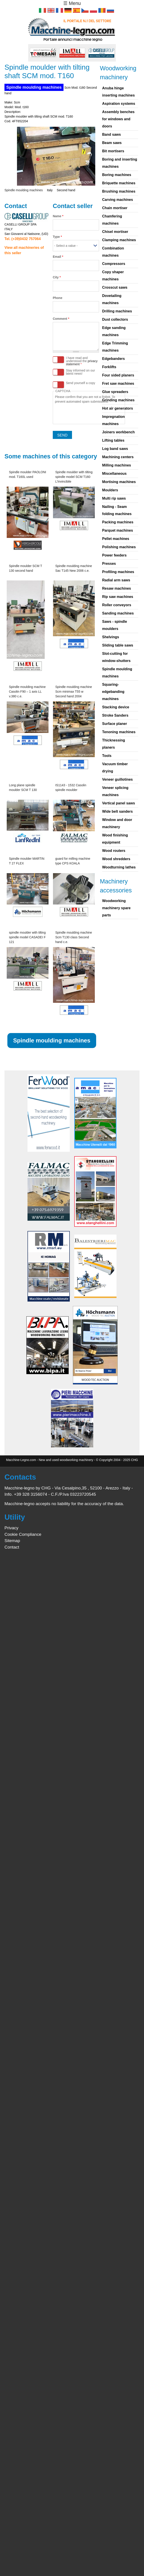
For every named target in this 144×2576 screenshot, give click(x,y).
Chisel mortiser (115, 232)
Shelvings (110, 637)
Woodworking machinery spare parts (116, 908)
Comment (61, 318)
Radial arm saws (116, 580)
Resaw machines (116, 588)
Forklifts (109, 367)
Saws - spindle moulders (114, 625)
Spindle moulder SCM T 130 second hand (25, 568)
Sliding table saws (117, 645)
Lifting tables (113, 440)
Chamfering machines (112, 219)
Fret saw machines (118, 383)
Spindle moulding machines (34, 87)
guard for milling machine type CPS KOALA (72, 861)
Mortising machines (119, 482)
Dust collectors (115, 319)
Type (57, 236)
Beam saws (112, 143)
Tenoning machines (119, 732)
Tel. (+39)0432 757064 (22, 239)
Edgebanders (113, 359)
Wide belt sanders (117, 811)
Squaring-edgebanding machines (113, 692)
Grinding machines (118, 400)
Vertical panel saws (118, 803)
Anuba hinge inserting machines (118, 91)
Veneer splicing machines (115, 791)
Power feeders (114, 555)
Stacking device (115, 707)
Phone (57, 298)
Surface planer (114, 724)
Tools (106, 756)
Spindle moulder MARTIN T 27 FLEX (26, 861)
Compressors (113, 264)
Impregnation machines (113, 420)
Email (58, 256)
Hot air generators (117, 408)
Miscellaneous (114, 473)
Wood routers (113, 851)
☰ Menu (72, 3)
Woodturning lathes (119, 867)
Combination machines (113, 251)
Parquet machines (117, 530)
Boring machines (116, 175)
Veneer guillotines (117, 779)
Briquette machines (118, 183)
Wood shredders (116, 859)
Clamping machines (119, 240)
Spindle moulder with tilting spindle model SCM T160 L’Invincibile (74, 476)
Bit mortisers (113, 151)
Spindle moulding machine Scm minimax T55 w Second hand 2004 (73, 691)
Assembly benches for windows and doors (118, 119)
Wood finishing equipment (115, 838)
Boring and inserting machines (119, 162)
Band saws (111, 134)
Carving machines (117, 200)
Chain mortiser (114, 208)
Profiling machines (118, 572)
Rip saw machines (117, 597)
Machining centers (117, 457)
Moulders (110, 490)
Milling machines (116, 465)
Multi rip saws (114, 498)
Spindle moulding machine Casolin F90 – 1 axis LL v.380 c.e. (27, 691)
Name (58, 216)
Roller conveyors (116, 605)
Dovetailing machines (111, 299)
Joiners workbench (118, 432)
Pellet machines (115, 539)
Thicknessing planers (113, 743)
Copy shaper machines (113, 275)
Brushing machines (118, 191)
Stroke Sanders (115, 715)
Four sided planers (118, 375)
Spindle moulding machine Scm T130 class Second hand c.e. (73, 937)
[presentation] (89, 412)
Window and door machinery (117, 823)
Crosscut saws (114, 287)
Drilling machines (117, 311)
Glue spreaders (115, 392)
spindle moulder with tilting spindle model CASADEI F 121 (27, 937)
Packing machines (117, 522)
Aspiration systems (118, 103)
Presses (109, 563)
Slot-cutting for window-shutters (116, 657)
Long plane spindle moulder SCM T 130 (23, 787)
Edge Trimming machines (115, 346)
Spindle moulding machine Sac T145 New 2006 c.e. (73, 568)
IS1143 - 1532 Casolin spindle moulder (70, 787)
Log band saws (115, 449)
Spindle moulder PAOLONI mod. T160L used (27, 474)
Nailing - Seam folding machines (117, 510)
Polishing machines (119, 547)
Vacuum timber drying (115, 767)
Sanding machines (118, 613)
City (57, 277)
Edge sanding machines (114, 331)
